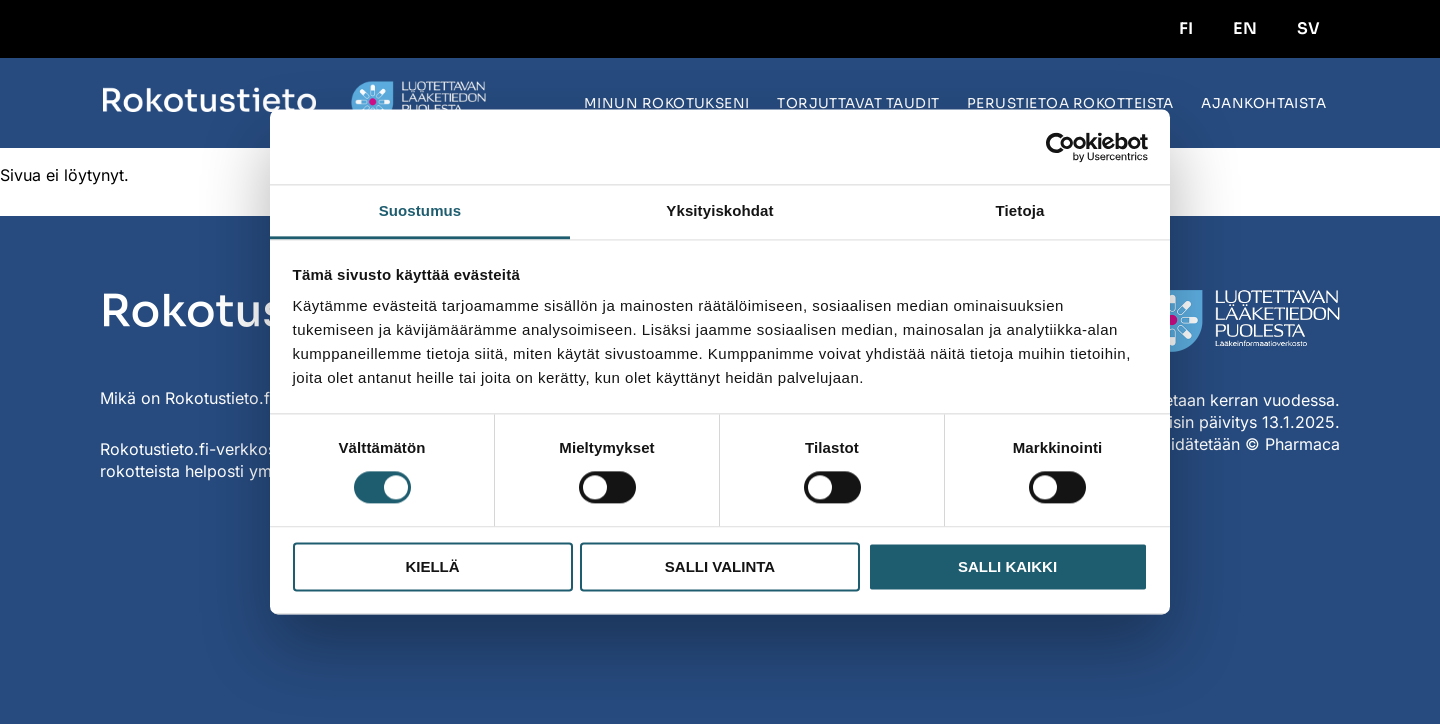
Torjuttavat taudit (858, 103)
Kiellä (432, 566)
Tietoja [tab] (1020, 210)
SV (1308, 28)
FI (1186, 28)
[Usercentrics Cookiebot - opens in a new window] (1060, 147)
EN (1245, 28)
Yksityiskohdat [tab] (719, 210)
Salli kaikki (1007, 566)
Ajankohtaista (1263, 103)
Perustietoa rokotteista (1070, 103)
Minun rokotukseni (667, 103)
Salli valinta (720, 566)
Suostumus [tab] (420, 210)
